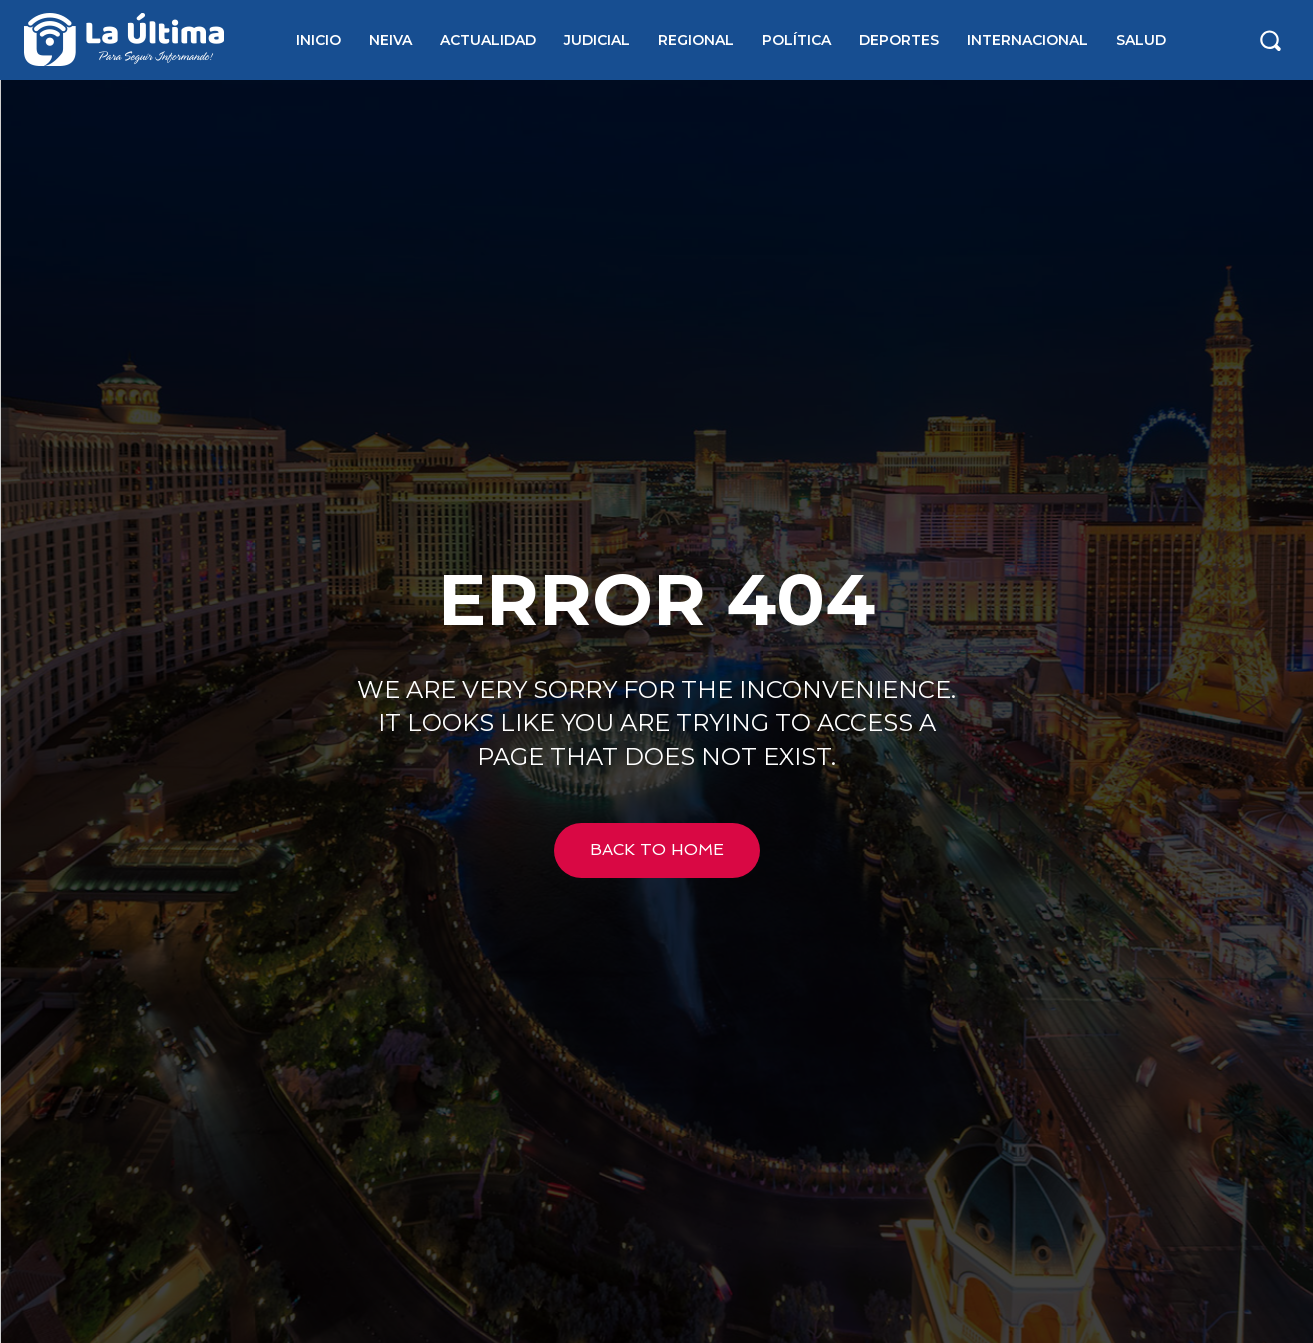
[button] (1270, 40)
